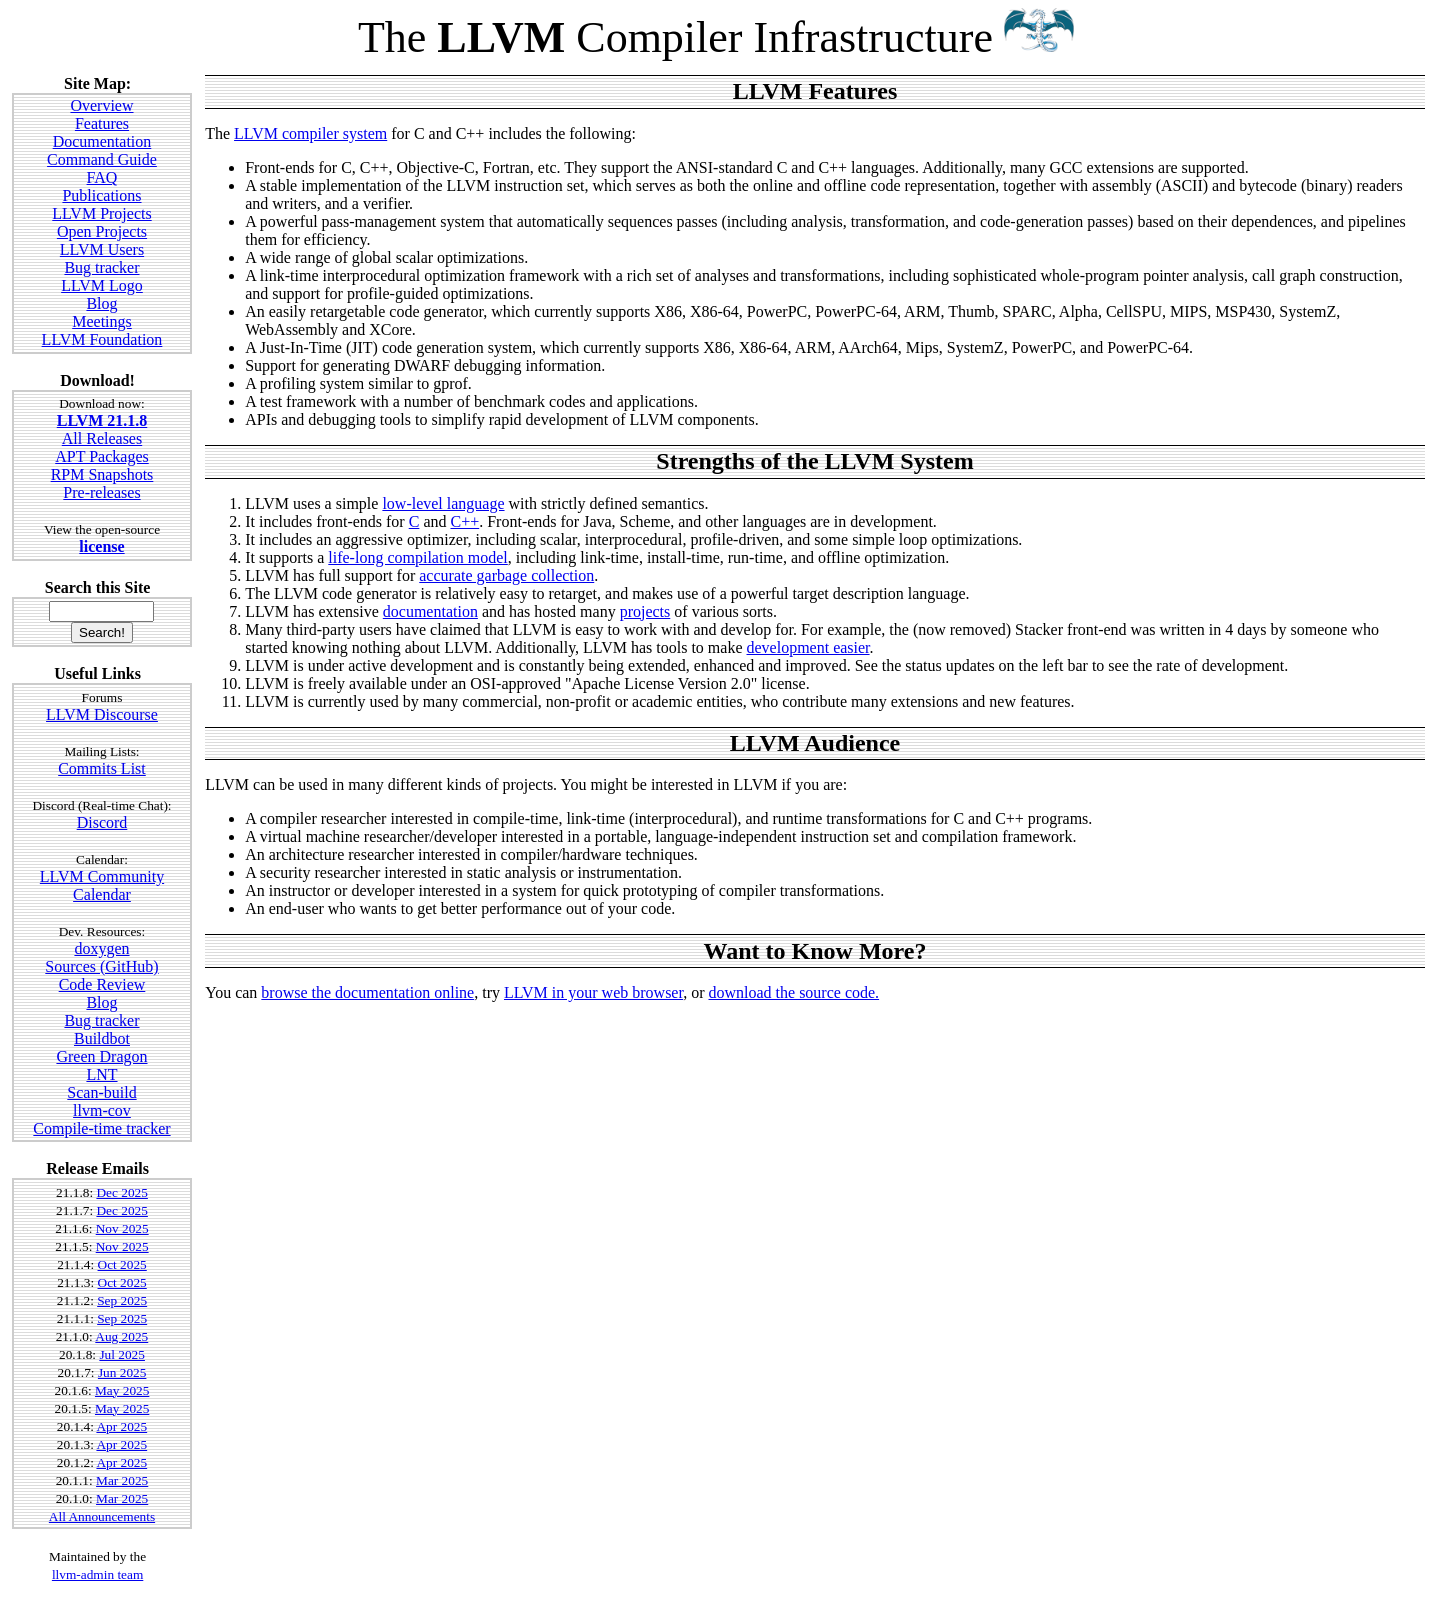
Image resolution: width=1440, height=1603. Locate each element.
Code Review (102, 984)
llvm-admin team (97, 1574)
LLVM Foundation (102, 339)
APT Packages (101, 456)
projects (645, 611)
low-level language (443, 503)
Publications (101, 195)
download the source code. (793, 992)
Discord (102, 822)
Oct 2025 (122, 1264)
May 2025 (122, 1390)
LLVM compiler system (310, 133)
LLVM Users (102, 249)
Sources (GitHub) (101, 966)
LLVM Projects (101, 213)
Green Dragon (101, 1056)
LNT (101, 1074)
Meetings (102, 321)
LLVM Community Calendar (102, 885)
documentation (430, 611)
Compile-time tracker (101, 1128)
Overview (101, 105)
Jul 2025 (122, 1354)
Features (102, 123)
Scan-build (101, 1092)
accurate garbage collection (506, 575)
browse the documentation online (367, 992)
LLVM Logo (102, 285)
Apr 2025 (121, 1426)
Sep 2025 (122, 1300)
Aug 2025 (121, 1336)
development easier (808, 647)
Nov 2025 (122, 1228)
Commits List (102, 768)
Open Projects (102, 231)
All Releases (102, 438)
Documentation (102, 141)
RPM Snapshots (102, 474)
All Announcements (102, 1516)
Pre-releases (101, 492)
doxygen (101, 948)
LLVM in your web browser (593, 992)
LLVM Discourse (102, 714)
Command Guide (102, 159)
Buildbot (102, 1038)
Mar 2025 (122, 1480)
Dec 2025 (121, 1192)
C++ (464, 521)
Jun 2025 (122, 1372)
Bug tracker (101, 267)
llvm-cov (102, 1110)
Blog (101, 303)
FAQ (102, 177)
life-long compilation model (418, 557)
